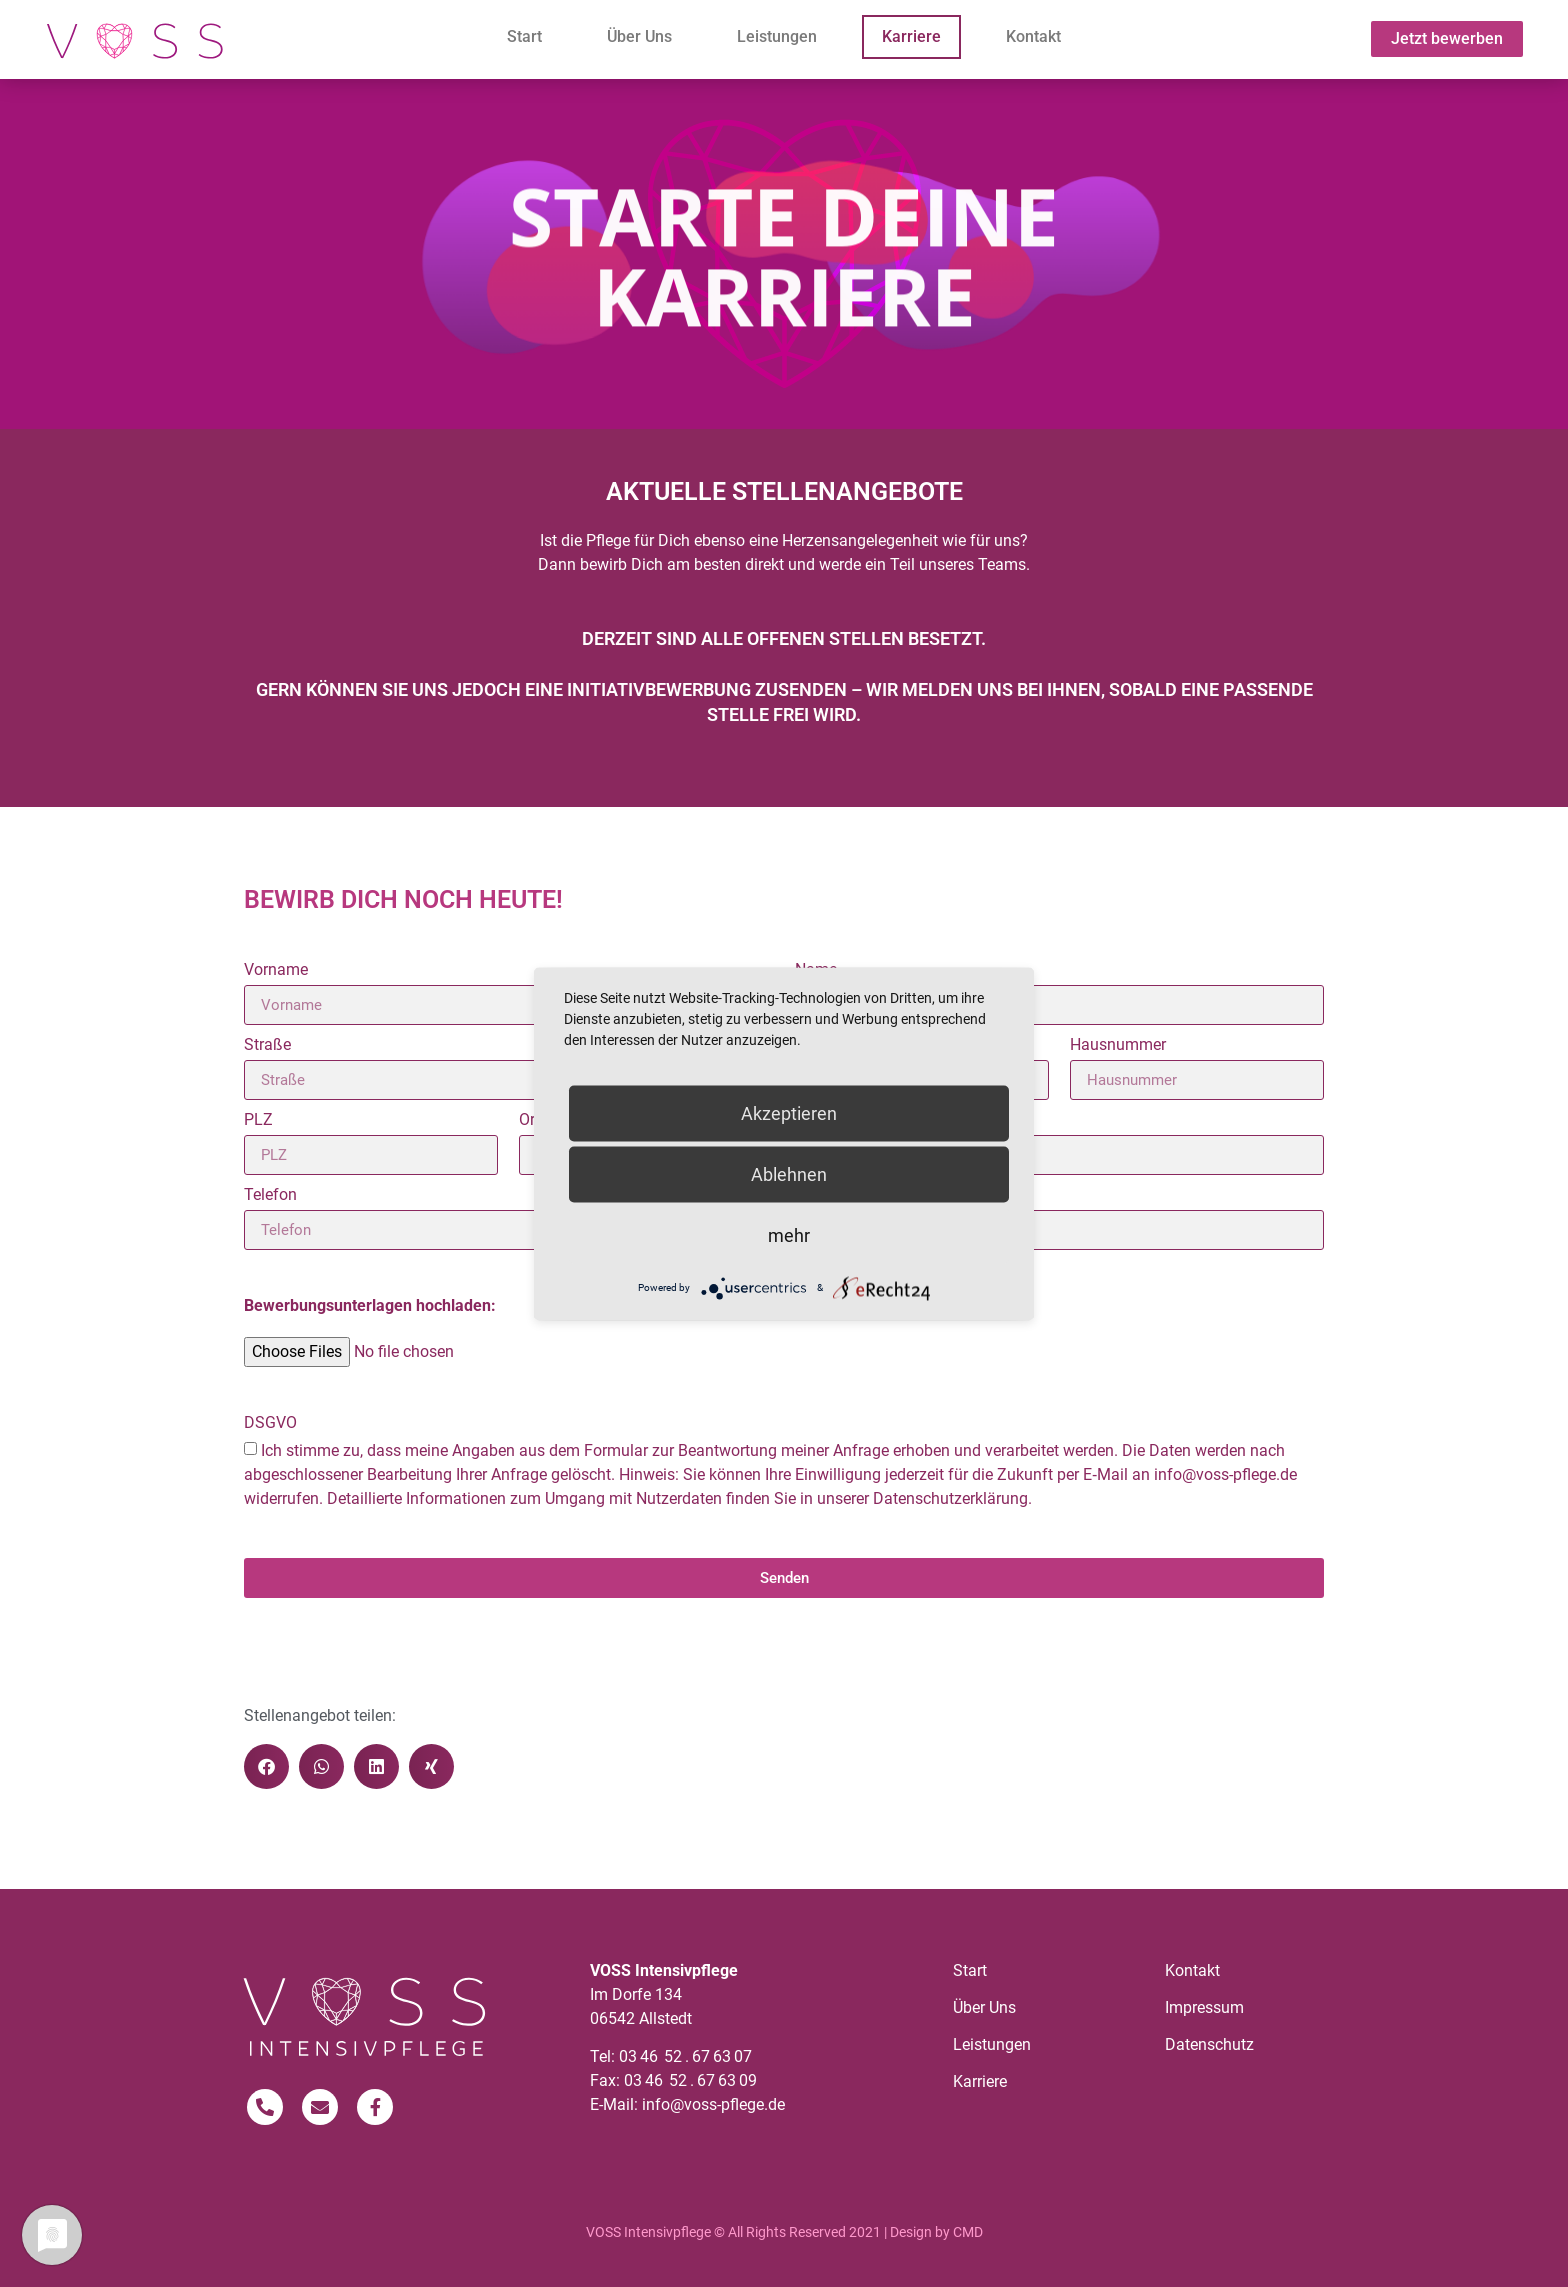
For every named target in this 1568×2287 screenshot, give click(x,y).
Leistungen (777, 36)
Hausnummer (1118, 1045)
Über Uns (639, 36)
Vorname (276, 970)
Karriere (911, 36)
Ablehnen (789, 1173)
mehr (789, 1234)
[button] (266, 1766)
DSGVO (270, 1423)
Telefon (270, 1195)
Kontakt (1033, 36)
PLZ (258, 1120)
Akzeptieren (789, 1112)
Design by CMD (936, 2232)
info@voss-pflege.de (713, 2104)
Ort (529, 1120)
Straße (267, 1045)
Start (524, 36)
